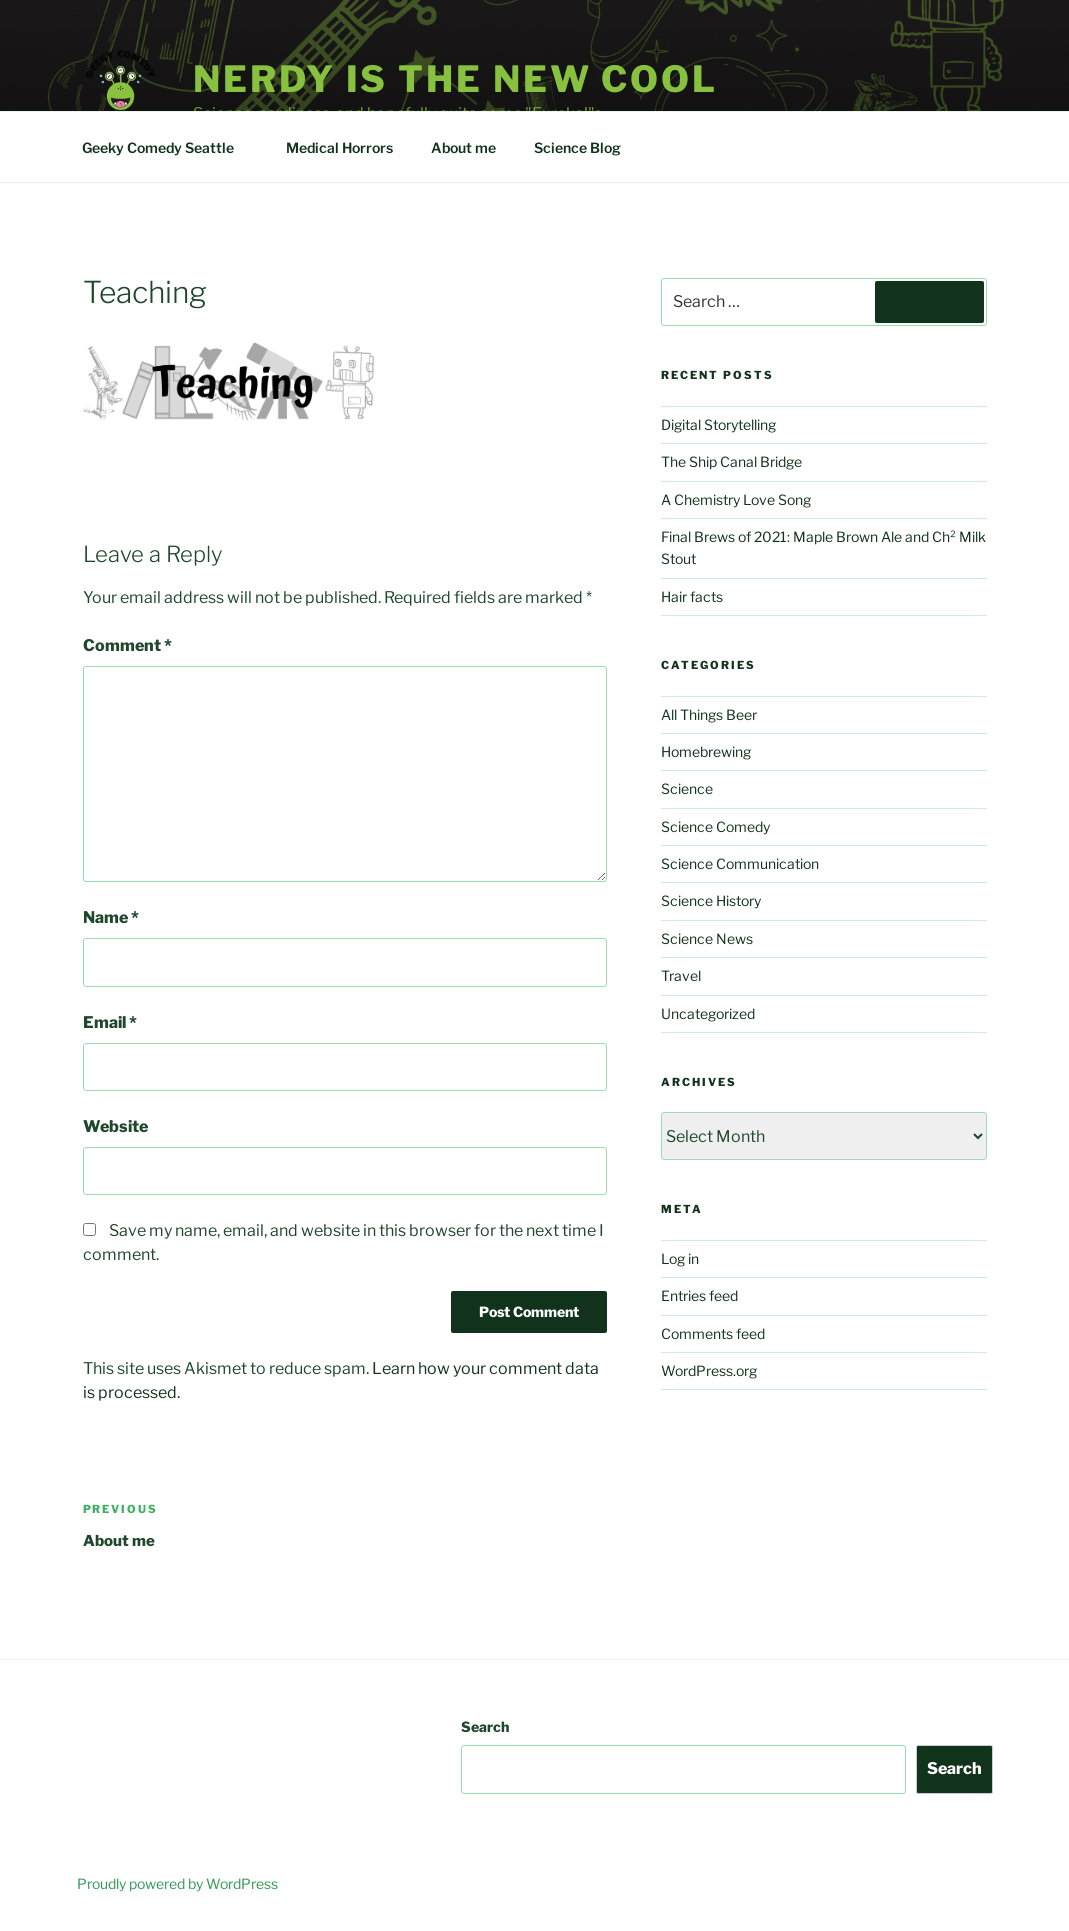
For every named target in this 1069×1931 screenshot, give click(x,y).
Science (687, 788)
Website (115, 1126)
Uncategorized (708, 1013)
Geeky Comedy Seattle (167, 147)
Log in (680, 1258)
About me (463, 147)
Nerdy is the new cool (455, 79)
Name (111, 917)
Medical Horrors (339, 147)
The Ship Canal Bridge (731, 461)
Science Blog (587, 147)
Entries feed (699, 1295)
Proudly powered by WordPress (177, 1883)
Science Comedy (715, 826)
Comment (127, 645)
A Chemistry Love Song (736, 499)
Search (485, 1726)
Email (110, 1022)
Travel (681, 975)
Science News (707, 938)
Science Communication (740, 863)
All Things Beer (709, 714)
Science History (711, 900)
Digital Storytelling (718, 424)
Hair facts (692, 596)
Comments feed (713, 1333)
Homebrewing (706, 751)
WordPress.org (709, 1370)
